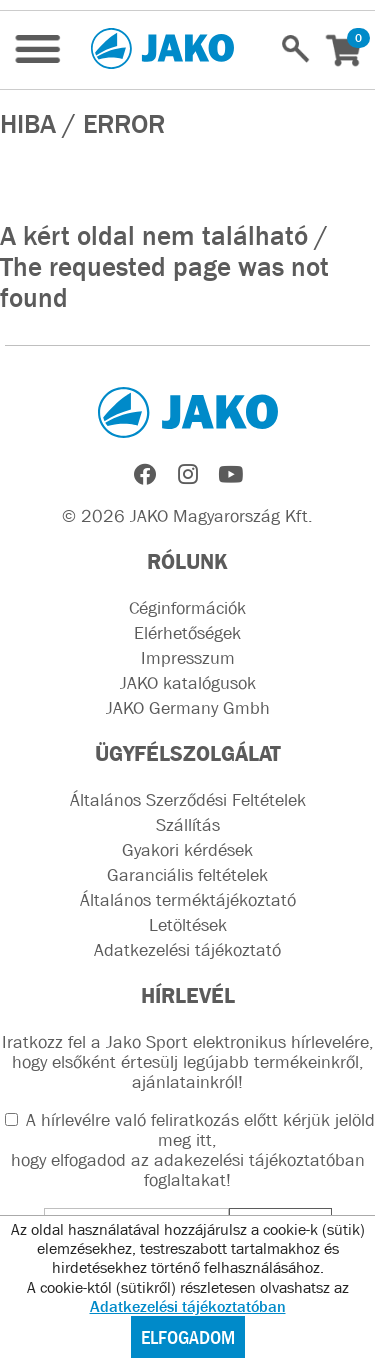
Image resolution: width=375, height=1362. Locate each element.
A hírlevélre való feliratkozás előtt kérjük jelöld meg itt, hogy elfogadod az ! (190, 1150)
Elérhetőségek (187, 633)
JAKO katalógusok (188, 683)
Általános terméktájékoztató (188, 900)
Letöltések (188, 925)
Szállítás (188, 825)
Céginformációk (187, 608)
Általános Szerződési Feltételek (188, 800)
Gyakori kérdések (187, 850)
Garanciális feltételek (187, 875)
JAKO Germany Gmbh (188, 708)
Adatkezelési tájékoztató (187, 950)
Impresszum (188, 658)
